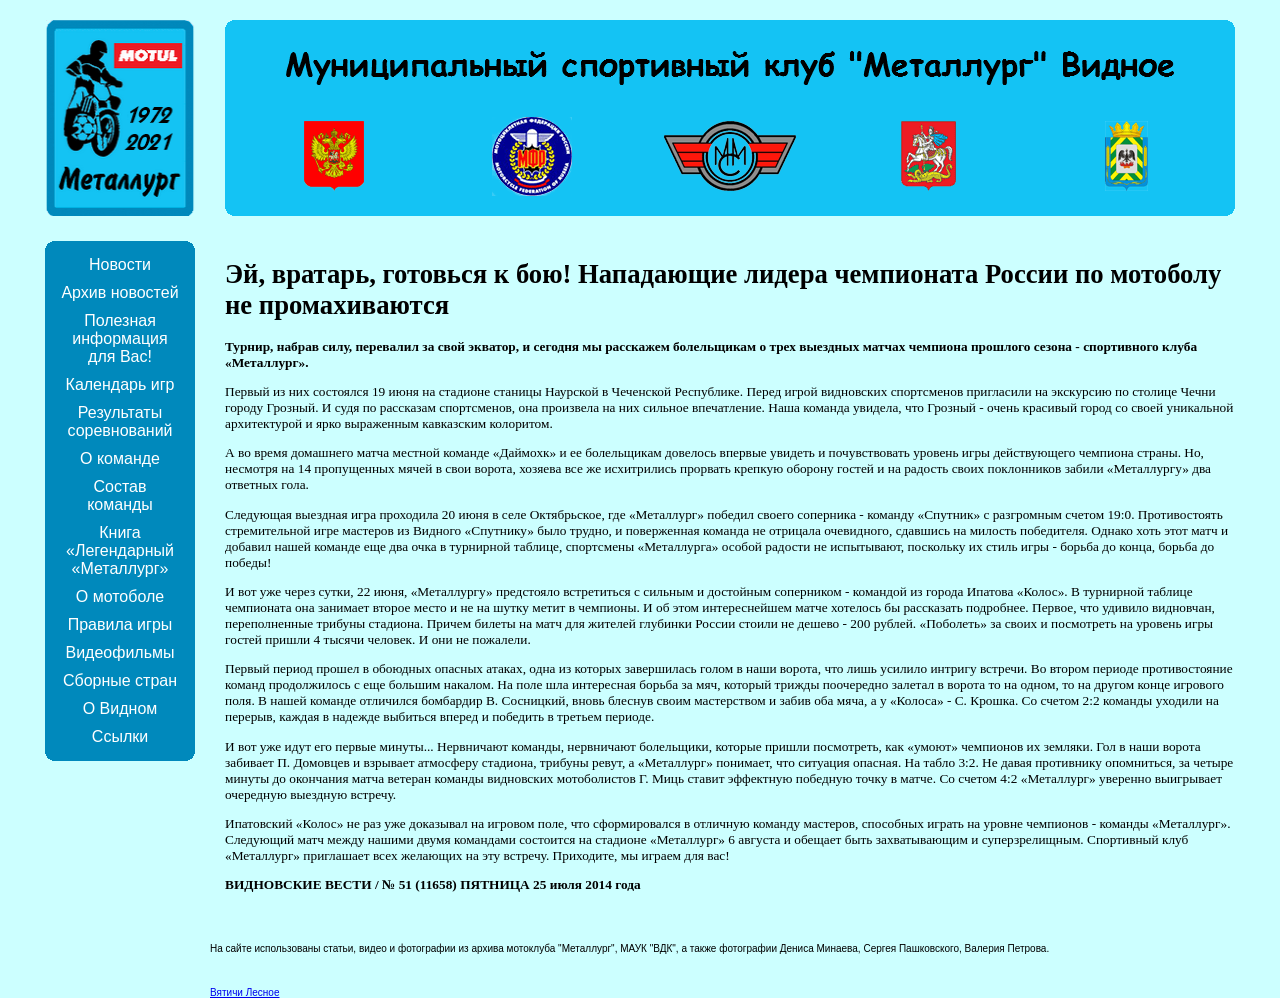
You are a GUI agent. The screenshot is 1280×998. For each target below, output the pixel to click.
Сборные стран (120, 680)
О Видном (120, 708)
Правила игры (120, 624)
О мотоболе (120, 596)
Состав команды (120, 495)
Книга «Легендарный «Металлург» (120, 550)
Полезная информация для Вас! (119, 338)
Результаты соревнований (119, 421)
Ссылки (120, 736)
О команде (120, 458)
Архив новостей (119, 292)
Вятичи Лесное (244, 992)
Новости (120, 264)
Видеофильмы (119, 652)
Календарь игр (120, 384)
